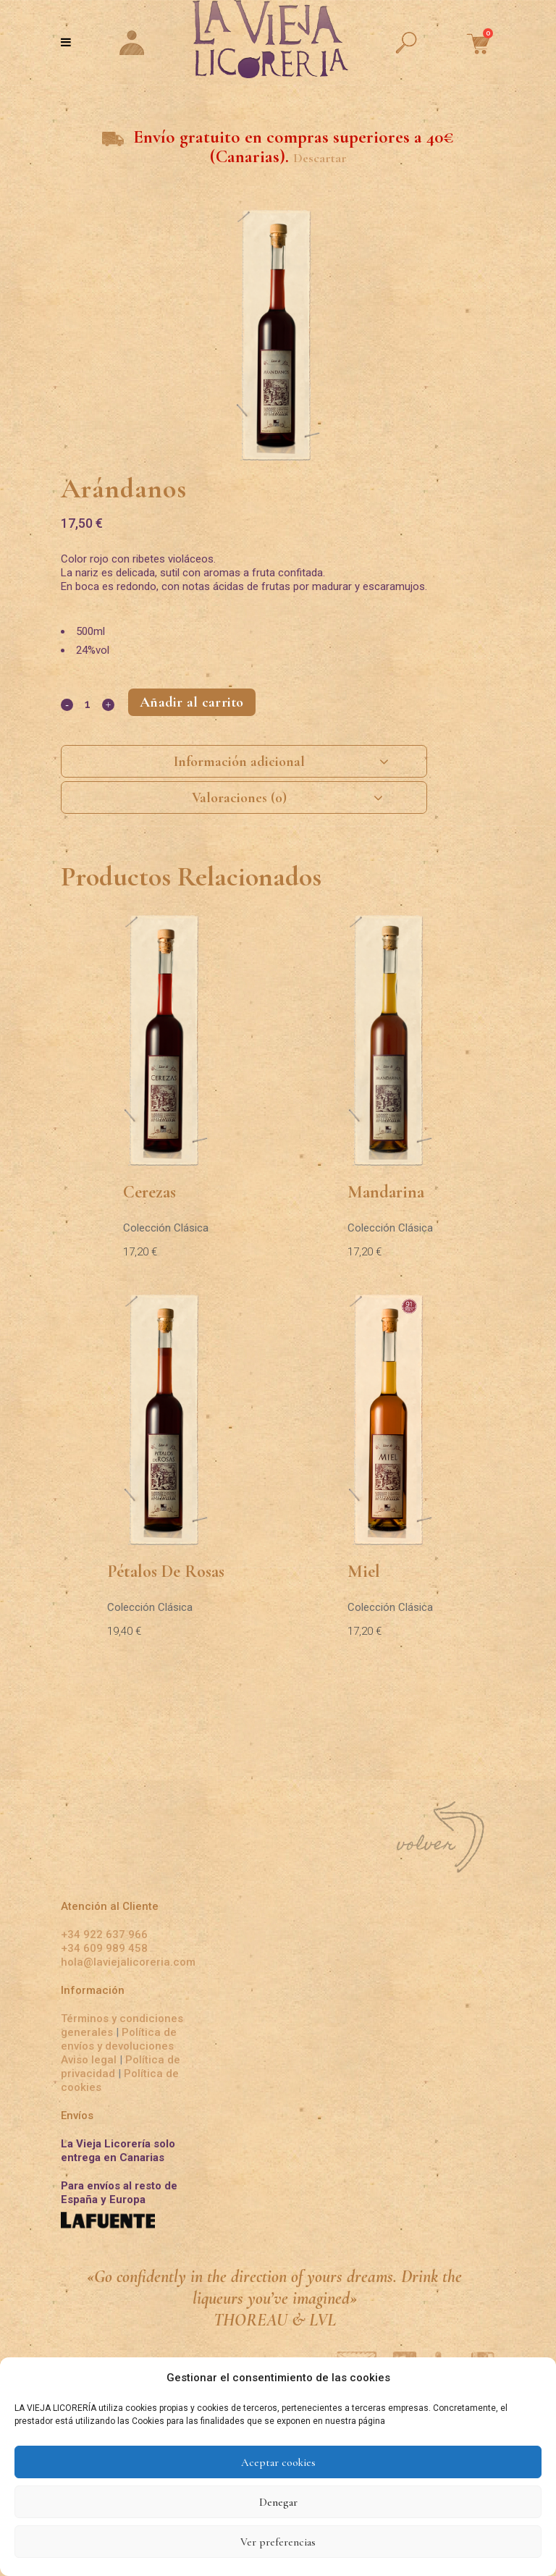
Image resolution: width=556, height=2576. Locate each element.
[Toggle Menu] (66, 42)
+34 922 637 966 (104, 1933)
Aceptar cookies (278, 2462)
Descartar (320, 158)
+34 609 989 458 (104, 1947)
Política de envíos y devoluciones (119, 2038)
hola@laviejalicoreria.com (128, 1961)
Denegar (278, 2502)
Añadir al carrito (192, 702)
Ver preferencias (278, 2541)
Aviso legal (90, 2059)
